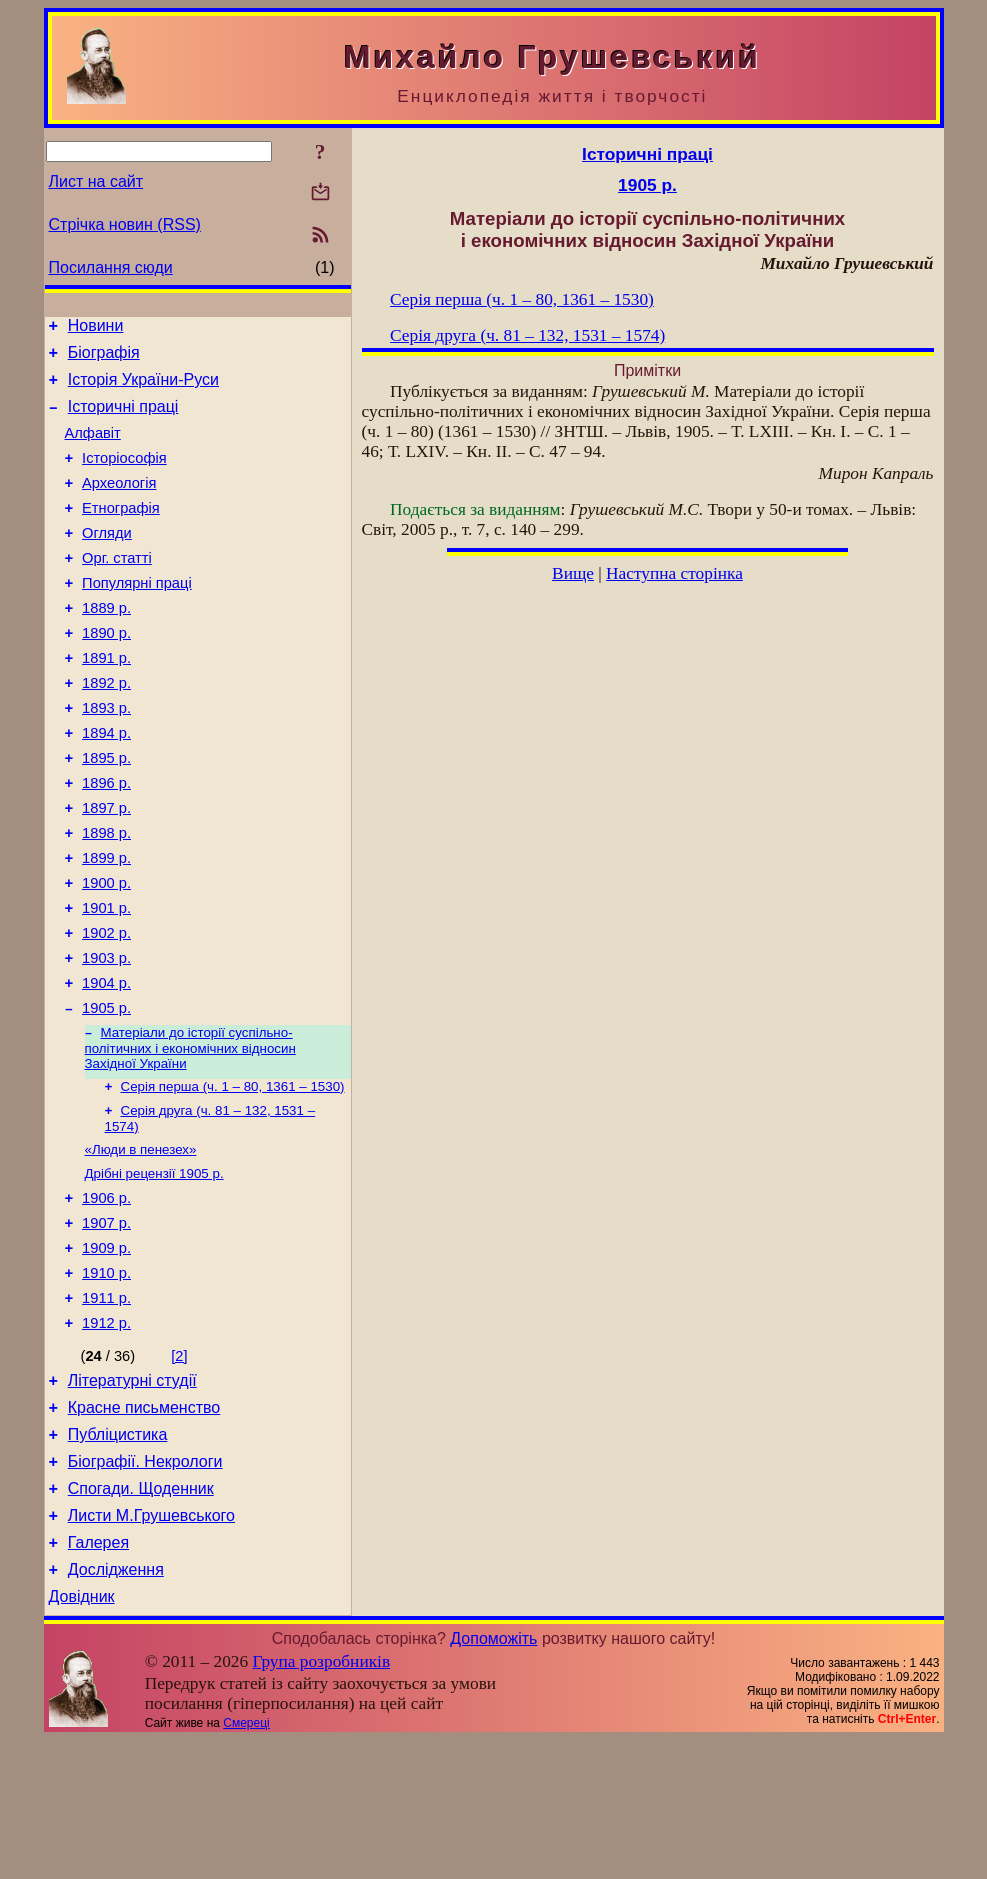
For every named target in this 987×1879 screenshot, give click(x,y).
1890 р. (106, 672)
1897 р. (106, 868)
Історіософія (124, 476)
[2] (179, 1468)
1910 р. (106, 1379)
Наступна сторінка (674, 573)
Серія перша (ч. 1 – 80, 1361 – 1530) (233, 1174)
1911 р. (106, 1407)
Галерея (98, 1675)
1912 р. (106, 1435)
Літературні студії (132, 1495)
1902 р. (106, 1008)
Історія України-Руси (143, 388)
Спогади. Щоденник (141, 1615)
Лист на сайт (96, 181)
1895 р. (106, 812)
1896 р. (106, 840)
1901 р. (106, 980)
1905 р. (106, 1092)
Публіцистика (118, 1555)
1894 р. (106, 784)
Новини (96, 328)
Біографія (104, 358)
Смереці (246, 1862)
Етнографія (121, 532)
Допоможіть (493, 1777)
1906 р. (106, 1295)
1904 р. (106, 1064)
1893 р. (106, 756)
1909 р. (106, 1351)
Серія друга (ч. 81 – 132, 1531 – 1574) (527, 335)
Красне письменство (144, 1525)
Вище (573, 573)
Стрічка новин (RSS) (125, 224)
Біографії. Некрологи (145, 1585)
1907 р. (106, 1323)
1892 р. (106, 728)
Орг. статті (117, 588)
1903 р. (106, 1036)
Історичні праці (123, 418)
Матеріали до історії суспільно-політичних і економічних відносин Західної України (190, 1134)
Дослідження (116, 1705)
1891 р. (106, 700)
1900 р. (106, 952)
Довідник (82, 1735)
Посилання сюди (111, 267)
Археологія (119, 504)
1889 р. (106, 644)
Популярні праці (137, 616)
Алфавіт (93, 448)
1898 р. (106, 896)
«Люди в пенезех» (141, 1241)
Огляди (107, 560)
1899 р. (106, 924)
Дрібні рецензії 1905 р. (154, 1267)
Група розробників (321, 1800)
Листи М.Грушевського (151, 1645)
